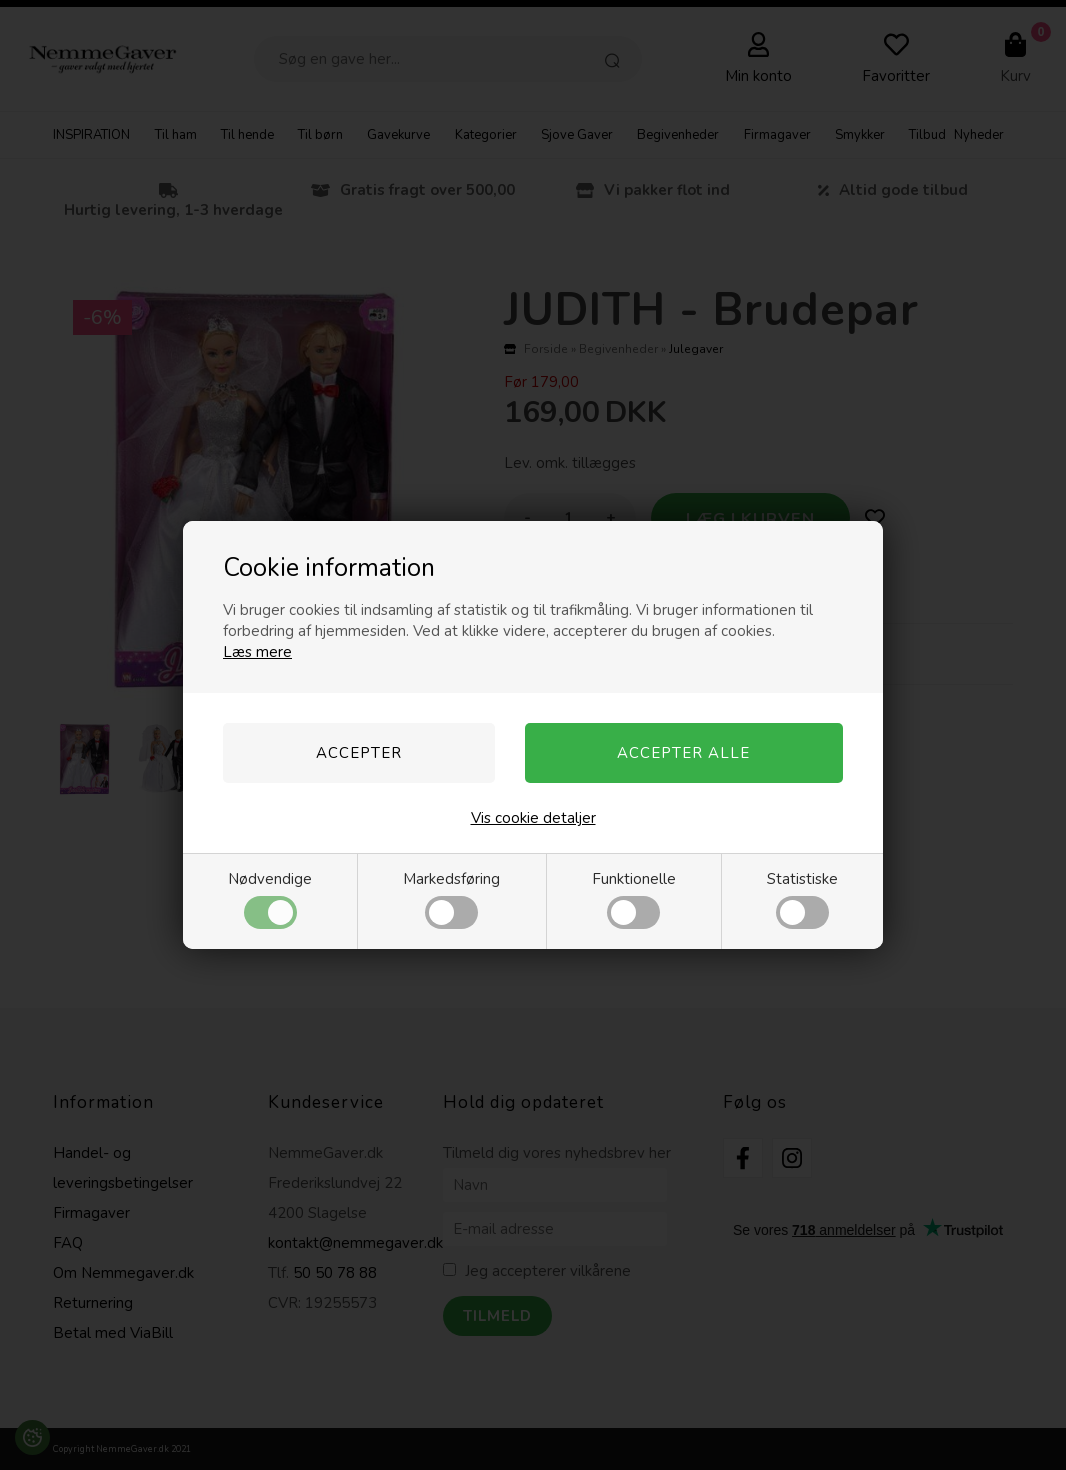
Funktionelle (634, 899)
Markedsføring (451, 899)
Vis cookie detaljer (533, 818)
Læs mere (257, 652)
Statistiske (802, 899)
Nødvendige (270, 899)
